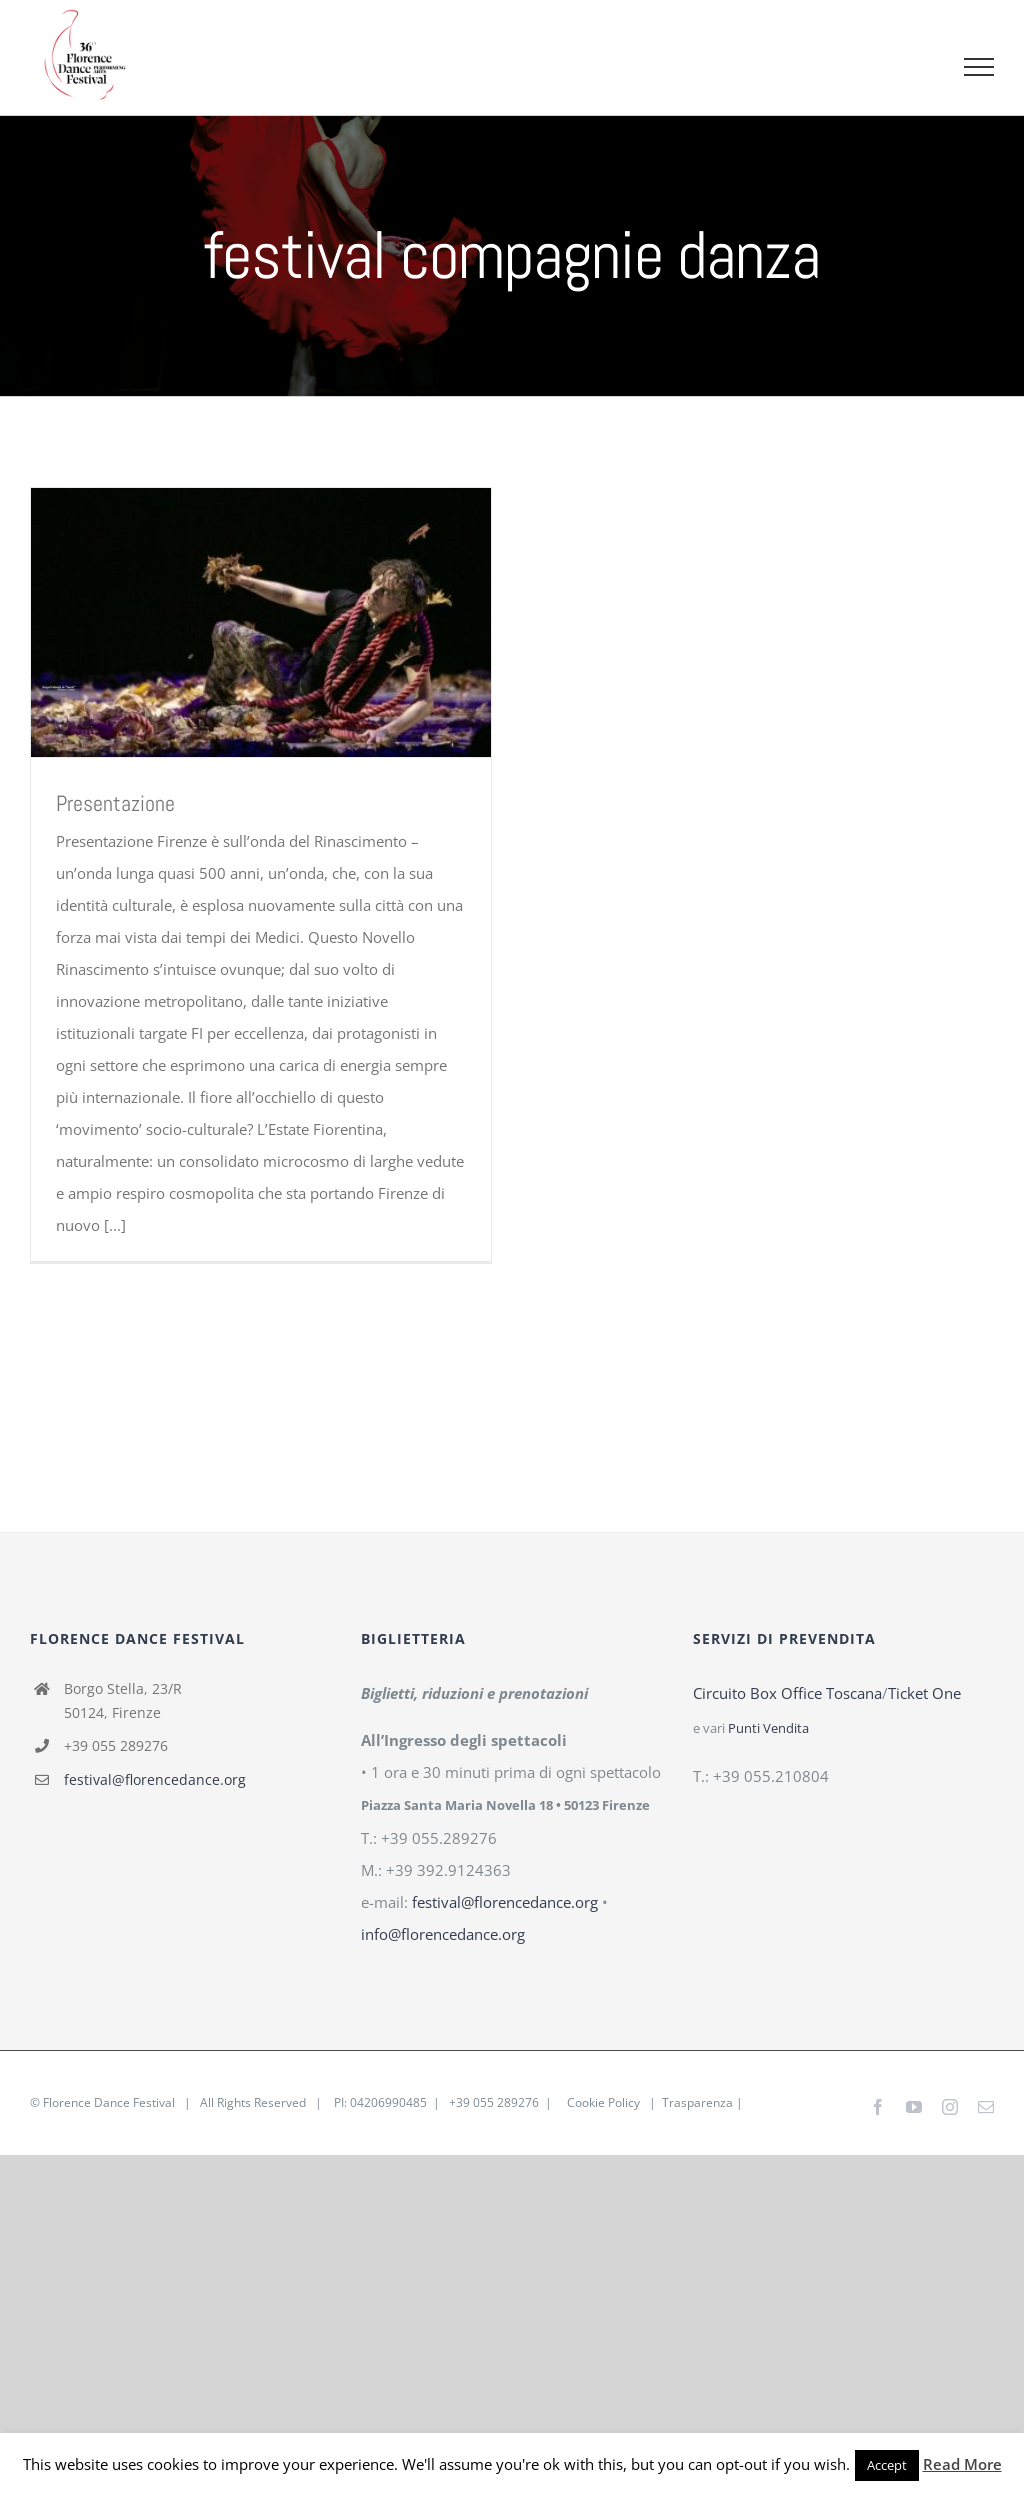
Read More (962, 2464)
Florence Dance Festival (109, 2102)
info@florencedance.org (443, 1934)
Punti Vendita (768, 1728)
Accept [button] (887, 2465)
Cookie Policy (603, 2102)
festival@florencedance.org (155, 1779)
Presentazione (115, 803)
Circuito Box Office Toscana (787, 1693)
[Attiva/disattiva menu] (979, 67)
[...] (115, 1225)
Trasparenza (697, 2102)
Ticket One (924, 1693)
